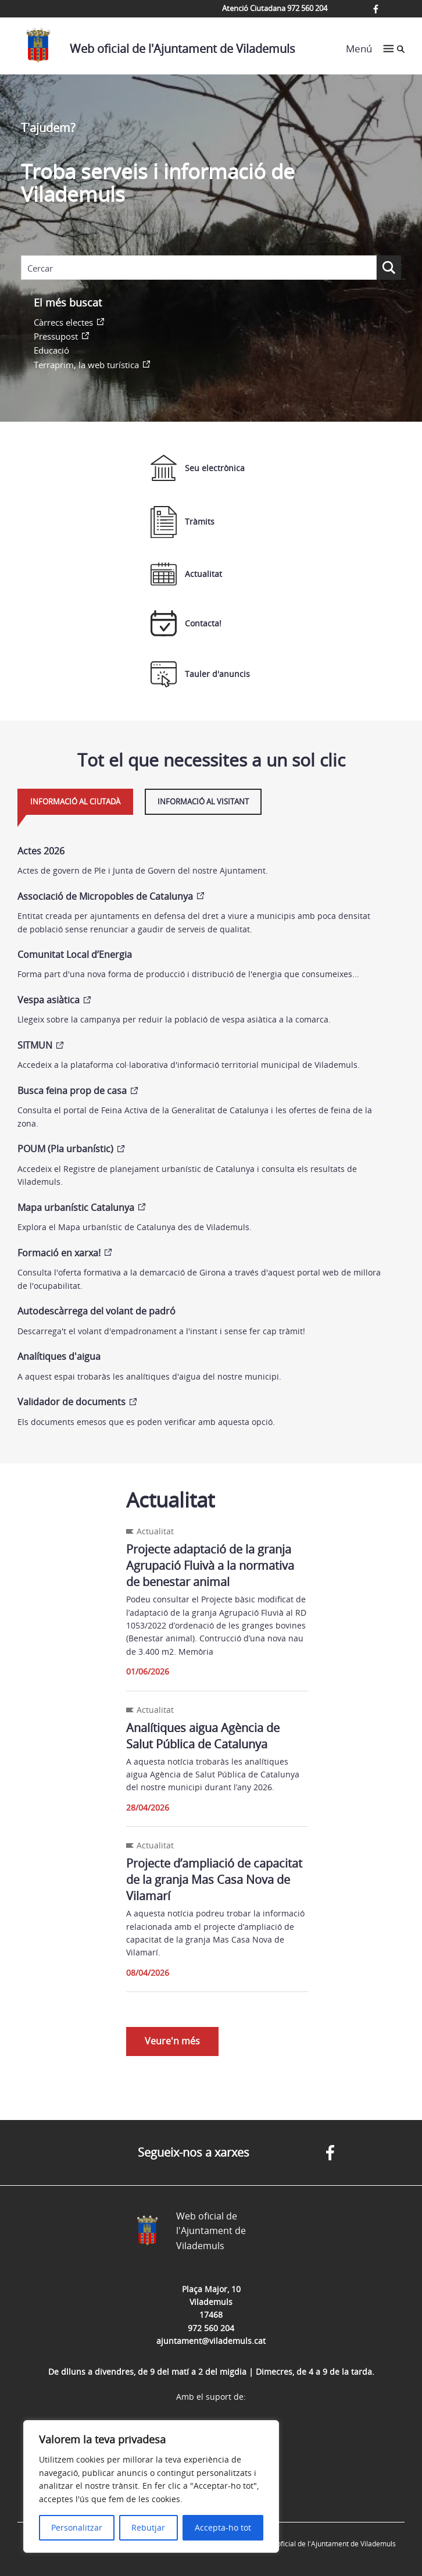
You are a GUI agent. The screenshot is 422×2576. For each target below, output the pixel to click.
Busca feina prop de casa (72, 1090)
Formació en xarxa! (59, 1252)
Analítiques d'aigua (59, 1356)
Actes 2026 (41, 851)
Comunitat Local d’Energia (74, 954)
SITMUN (34, 1045)
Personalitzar (76, 2527)
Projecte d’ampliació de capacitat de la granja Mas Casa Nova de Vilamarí (214, 1879)
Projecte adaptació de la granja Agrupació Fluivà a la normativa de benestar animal (210, 1565)
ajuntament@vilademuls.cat (211, 2340)
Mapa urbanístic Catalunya (75, 1207)
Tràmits (182, 522)
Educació (51, 350)
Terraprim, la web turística (86, 364)
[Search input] (198, 268)
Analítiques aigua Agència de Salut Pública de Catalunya (203, 1736)
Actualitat (186, 574)
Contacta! (186, 623)
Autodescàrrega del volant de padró (96, 1311)
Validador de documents (71, 1401)
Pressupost (56, 336)
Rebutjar (148, 2527)
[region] (151, 2486)
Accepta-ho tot (223, 2527)
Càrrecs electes (63, 322)
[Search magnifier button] (389, 267)
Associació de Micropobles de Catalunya (105, 896)
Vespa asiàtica (48, 999)
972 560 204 (211, 2327)
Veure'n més (172, 2041)
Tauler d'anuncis (200, 674)
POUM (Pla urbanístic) (65, 1148)
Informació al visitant (203, 801)
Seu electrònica (198, 468)
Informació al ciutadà (75, 801)
